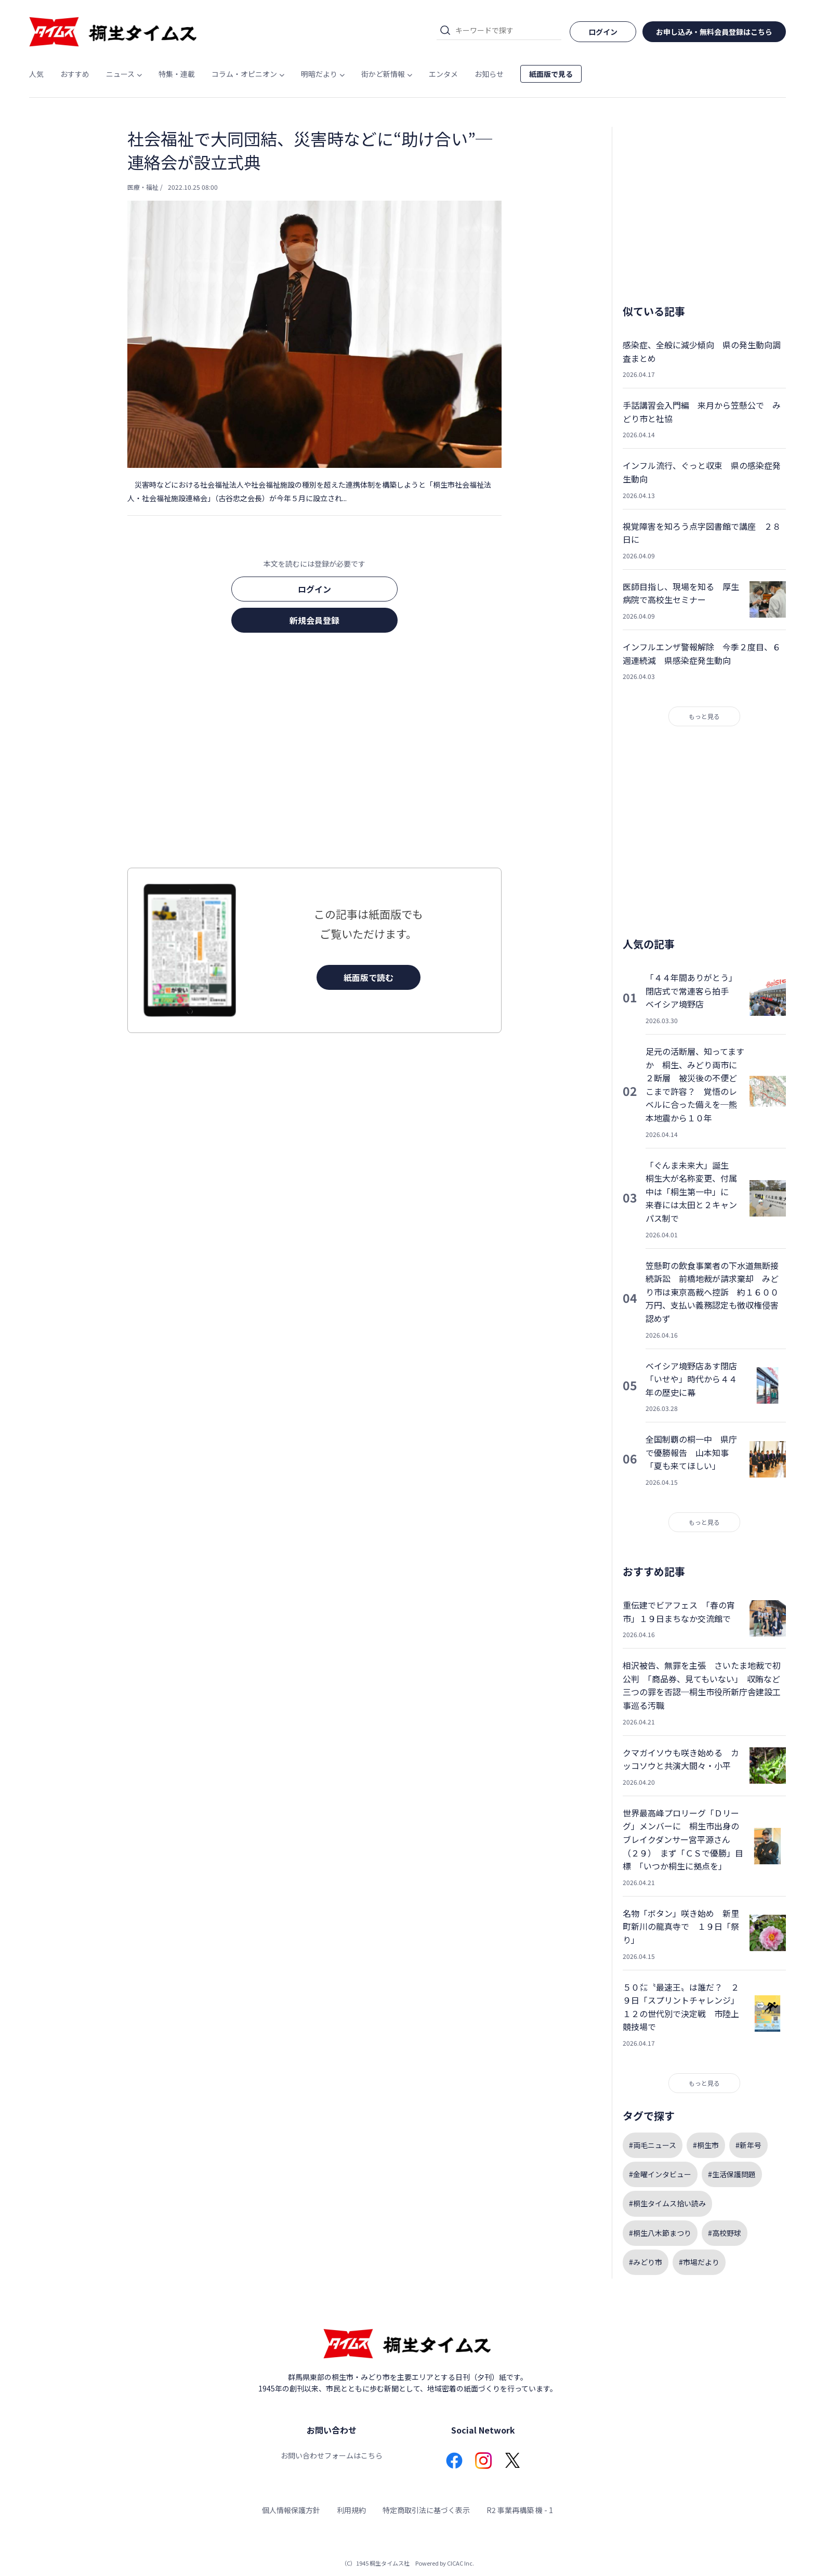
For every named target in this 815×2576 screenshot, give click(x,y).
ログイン (314, 589)
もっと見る (704, 716)
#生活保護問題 (732, 2174)
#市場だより (699, 2262)
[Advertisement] (314, 753)
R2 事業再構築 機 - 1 (520, 2510)
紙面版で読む (368, 977)
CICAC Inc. (460, 2563)
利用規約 (351, 2510)
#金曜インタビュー (660, 2174)
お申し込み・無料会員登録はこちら (714, 32)
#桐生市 (706, 2145)
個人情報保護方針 (291, 2510)
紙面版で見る (551, 74)
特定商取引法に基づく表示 (426, 2510)
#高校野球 (724, 2233)
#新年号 (748, 2145)
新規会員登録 (314, 620)
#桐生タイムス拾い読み (667, 2203)
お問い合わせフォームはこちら (332, 2455)
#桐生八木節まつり (660, 2233)
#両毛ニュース (652, 2145)
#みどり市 (645, 2262)
